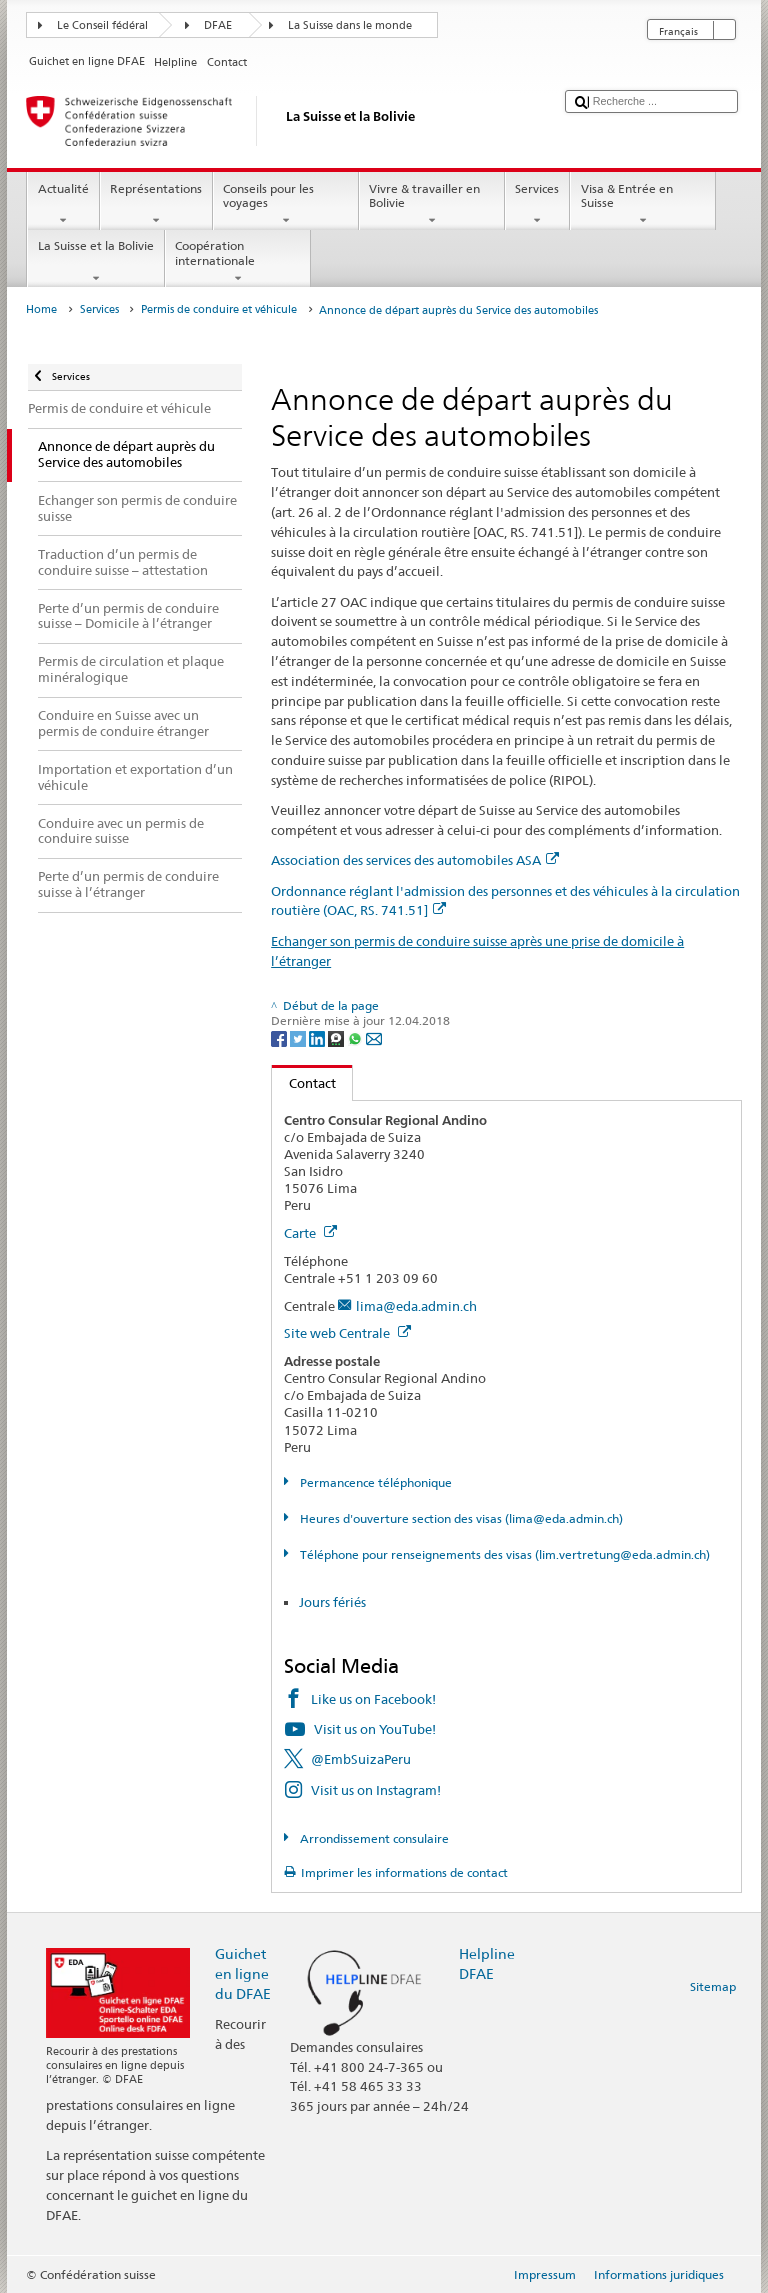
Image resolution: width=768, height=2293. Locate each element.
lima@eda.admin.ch (416, 1306)
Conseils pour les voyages (286, 205)
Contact (304, 1083)
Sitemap (713, 1986)
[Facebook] (280, 1037)
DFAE (218, 25)
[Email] (374, 1037)
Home (41, 309)
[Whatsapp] (356, 1037)
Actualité (63, 205)
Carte (310, 1233)
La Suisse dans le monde (350, 25)
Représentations (156, 205)
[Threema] (337, 1037)
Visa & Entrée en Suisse (643, 205)
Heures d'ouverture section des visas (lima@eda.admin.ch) (460, 1518)
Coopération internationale (238, 262)
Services (537, 205)
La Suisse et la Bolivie (95, 262)
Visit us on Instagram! (376, 1790)
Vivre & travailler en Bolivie (432, 205)
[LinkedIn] (318, 1037)
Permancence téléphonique (374, 1482)
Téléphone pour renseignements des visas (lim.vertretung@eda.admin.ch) (503, 1554)
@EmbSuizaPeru (361, 1759)
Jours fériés (332, 1602)
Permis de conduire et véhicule (219, 309)
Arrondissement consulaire (373, 1838)
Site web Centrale (347, 1333)
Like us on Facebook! (373, 1699)
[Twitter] (299, 1037)
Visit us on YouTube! (375, 1729)
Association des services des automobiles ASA (415, 860)
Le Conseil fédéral (102, 25)
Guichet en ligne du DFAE (243, 1973)
